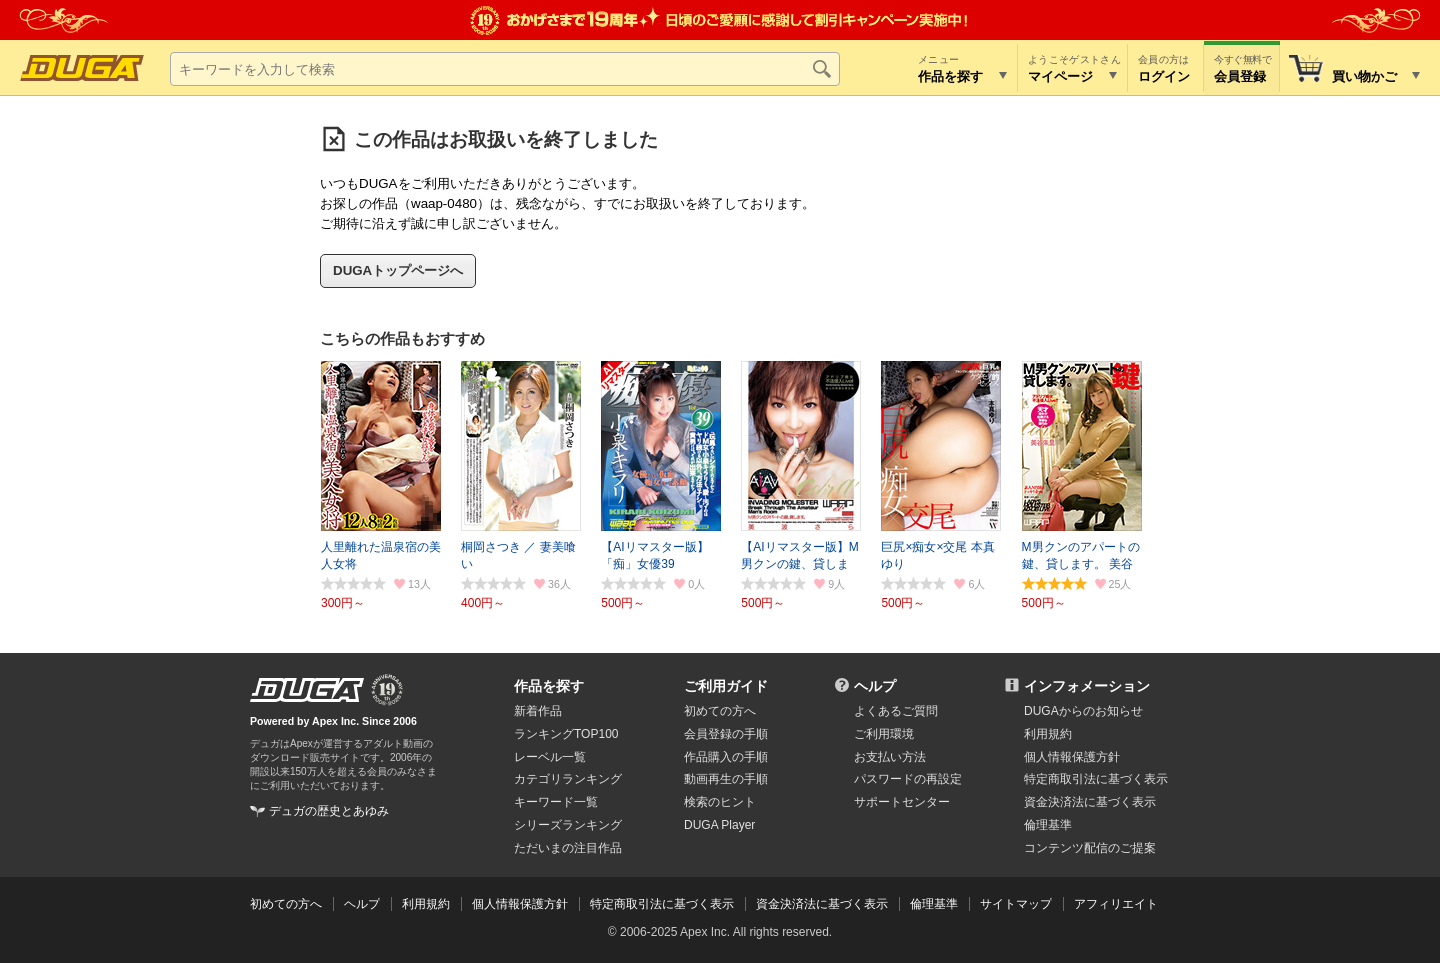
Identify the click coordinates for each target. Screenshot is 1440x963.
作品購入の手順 (726, 757)
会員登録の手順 (726, 734)
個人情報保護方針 (1072, 757)
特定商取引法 (1096, 779)
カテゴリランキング (568, 779)
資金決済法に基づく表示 (822, 904)
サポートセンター (902, 802)
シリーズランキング (568, 825)
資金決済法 (1090, 802)
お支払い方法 (890, 757)
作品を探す (549, 686)
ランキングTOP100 (566, 734)
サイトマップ (1016, 904)
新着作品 (538, 711)
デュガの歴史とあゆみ (329, 811)
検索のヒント (720, 802)
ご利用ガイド (726, 686)
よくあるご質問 (896, 711)
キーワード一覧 (556, 802)
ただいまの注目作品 (568, 848)
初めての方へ (720, 711)
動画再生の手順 (726, 779)
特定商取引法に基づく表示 (662, 904)
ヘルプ (875, 686)
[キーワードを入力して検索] (505, 69)
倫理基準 (1048, 825)
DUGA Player (719, 825)
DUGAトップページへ (398, 270)
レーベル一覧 (550, 757)
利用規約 (1048, 734)
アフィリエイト (1116, 904)
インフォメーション (1087, 686)
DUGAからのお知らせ (1083, 711)
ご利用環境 (884, 734)
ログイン (1164, 76)
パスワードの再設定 (908, 779)
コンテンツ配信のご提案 (1090, 848)
